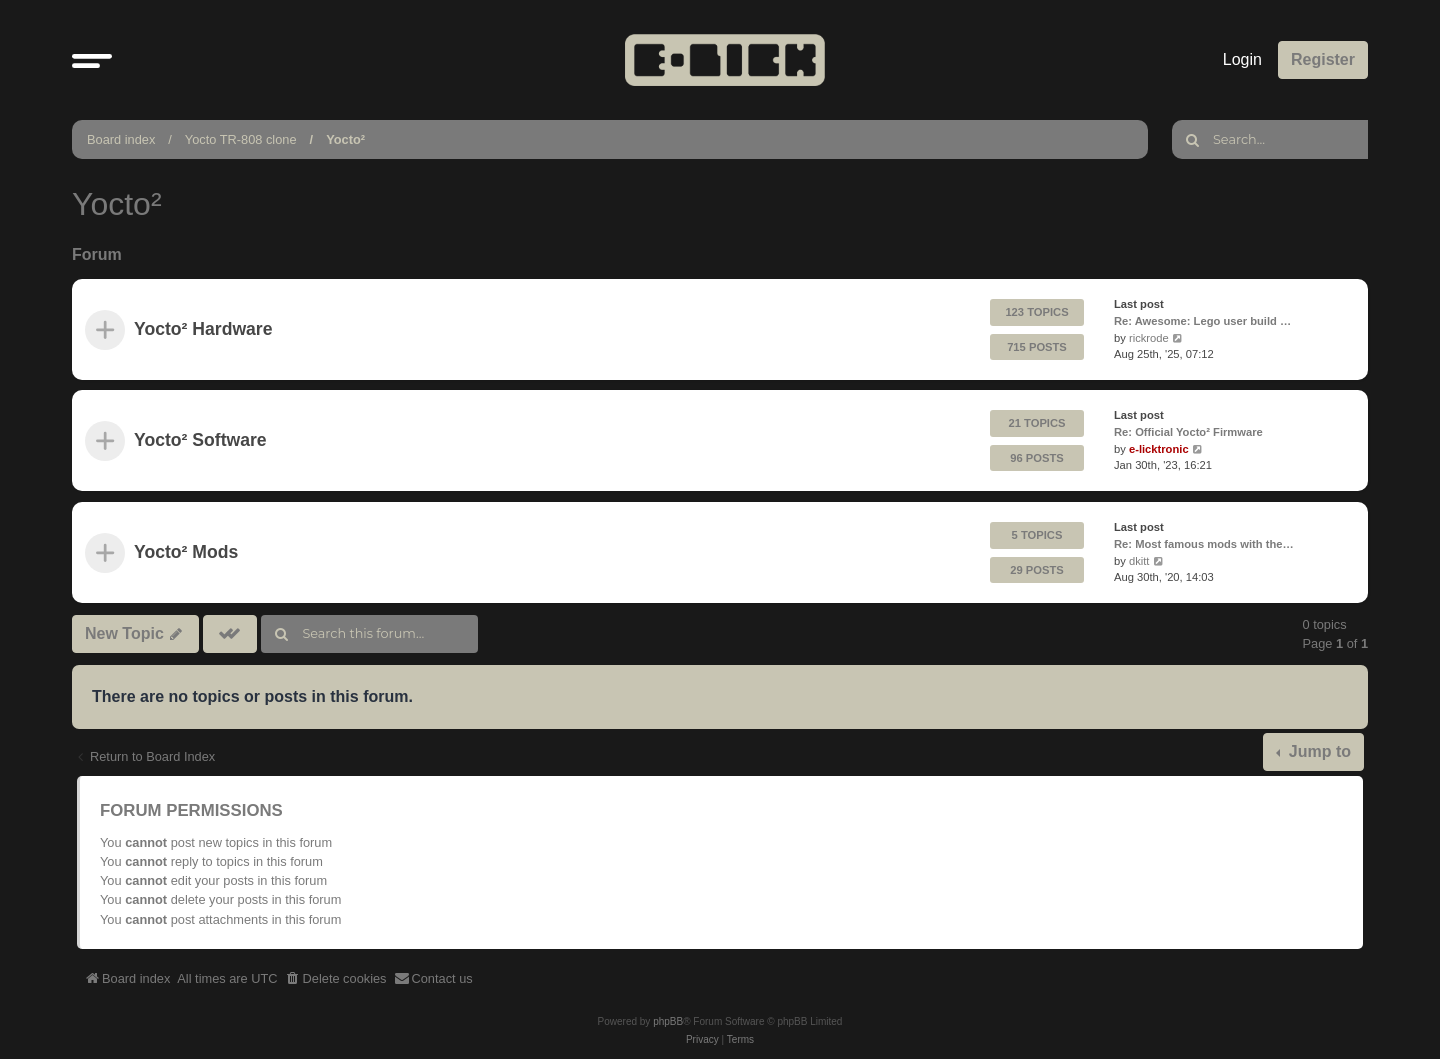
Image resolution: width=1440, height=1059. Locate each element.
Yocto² (345, 139)
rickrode (1149, 338)
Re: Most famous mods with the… (1204, 543)
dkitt (1139, 560)
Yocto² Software (200, 441)
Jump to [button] (1317, 751)
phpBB (668, 1021)
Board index (121, 139)
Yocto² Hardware (203, 330)
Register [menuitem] (1323, 59)
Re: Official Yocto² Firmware (1188, 432)
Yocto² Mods (186, 552)
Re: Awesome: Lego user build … (1202, 321)
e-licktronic (1159, 449)
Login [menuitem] (1242, 59)
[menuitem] (336, 979)
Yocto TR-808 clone (241, 139)
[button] (92, 60)
